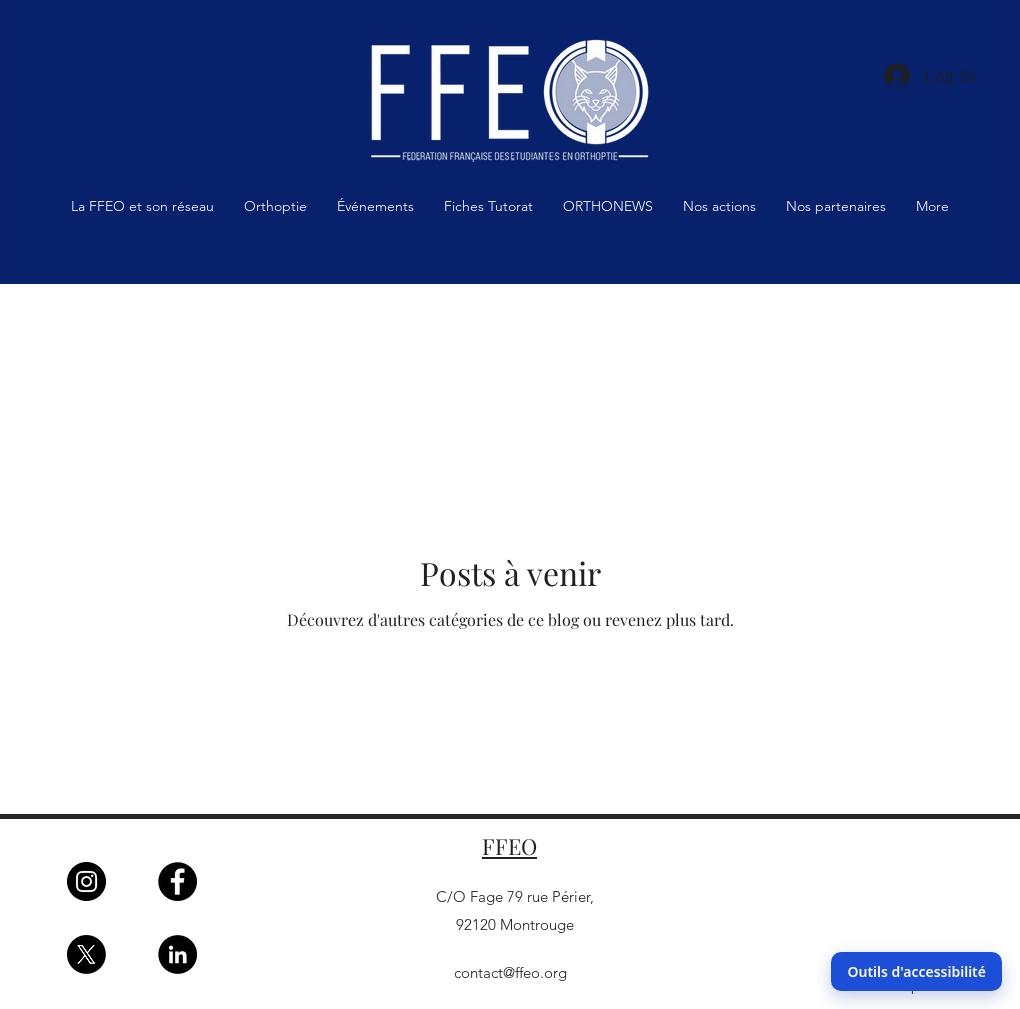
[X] (86, 954)
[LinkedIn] (177, 954)
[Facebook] (177, 881)
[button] (142, 212)
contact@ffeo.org (510, 972)
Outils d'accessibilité (916, 971)
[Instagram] (86, 881)
